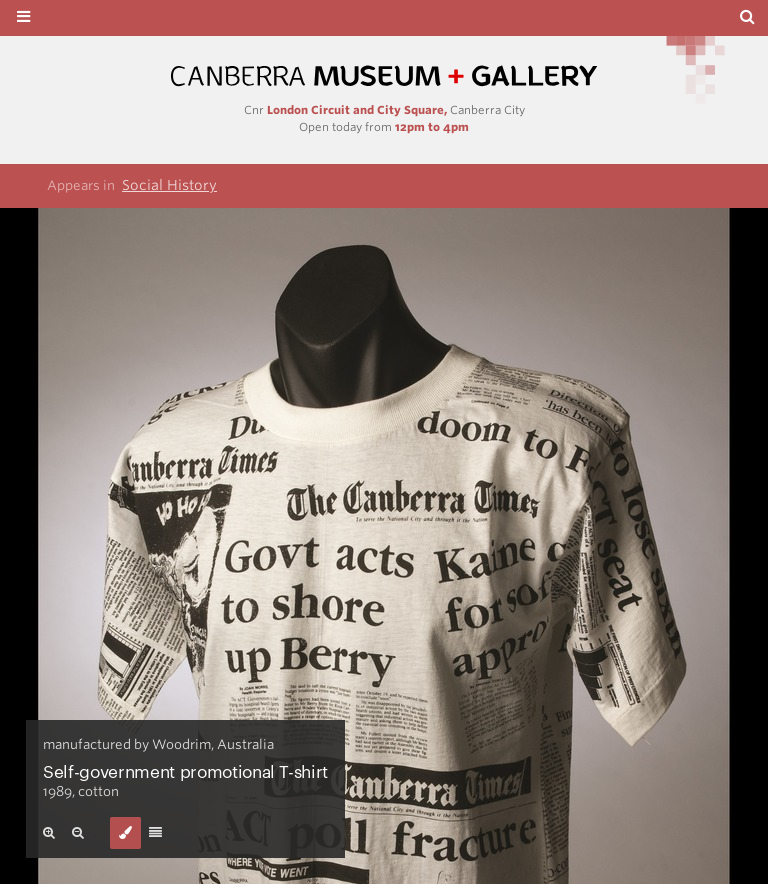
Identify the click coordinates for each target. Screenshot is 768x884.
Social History (169, 185)
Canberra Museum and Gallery (384, 76)
